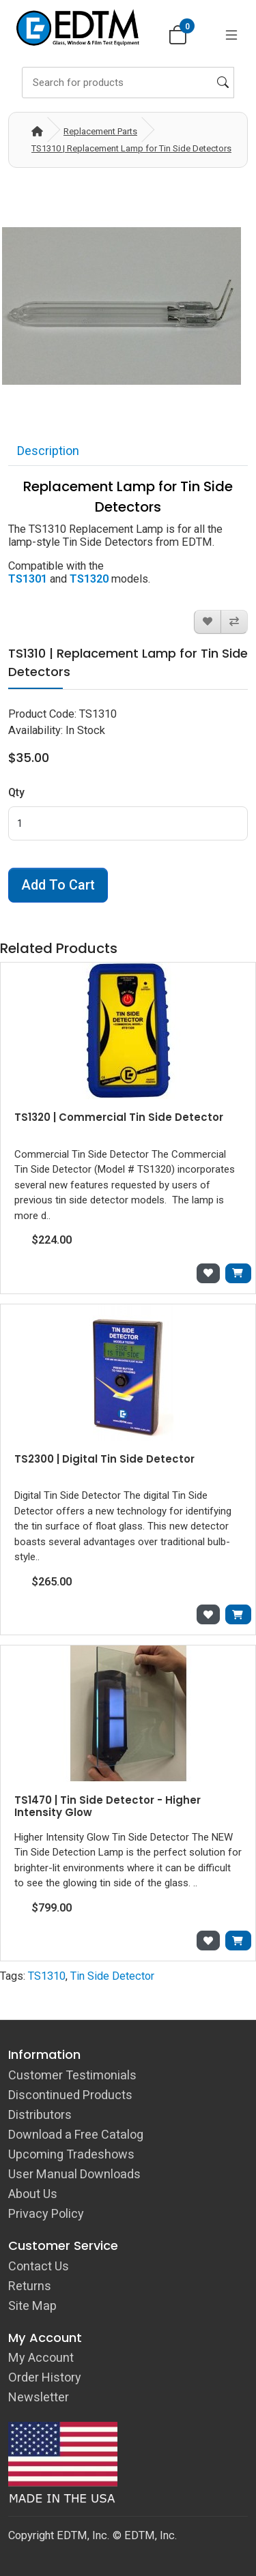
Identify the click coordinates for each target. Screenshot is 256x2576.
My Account (41, 2357)
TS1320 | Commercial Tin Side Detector (118, 1117)
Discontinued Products (70, 2095)
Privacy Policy (46, 2213)
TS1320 (89, 578)
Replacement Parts (100, 131)
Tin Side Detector (112, 1976)
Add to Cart (58, 885)
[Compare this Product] (234, 622)
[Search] (128, 82)
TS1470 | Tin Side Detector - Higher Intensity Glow (107, 1806)
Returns (29, 2286)
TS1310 (47, 1976)
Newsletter (38, 2397)
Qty (16, 792)
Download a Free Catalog (75, 2134)
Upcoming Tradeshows (71, 2154)
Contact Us (38, 2266)
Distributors (40, 2114)
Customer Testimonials (72, 2075)
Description (48, 450)
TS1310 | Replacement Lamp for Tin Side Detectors (131, 148)
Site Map (32, 2305)
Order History (44, 2377)
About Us (32, 2193)
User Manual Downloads (74, 2174)
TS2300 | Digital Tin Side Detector (104, 1459)
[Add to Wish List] (207, 622)
